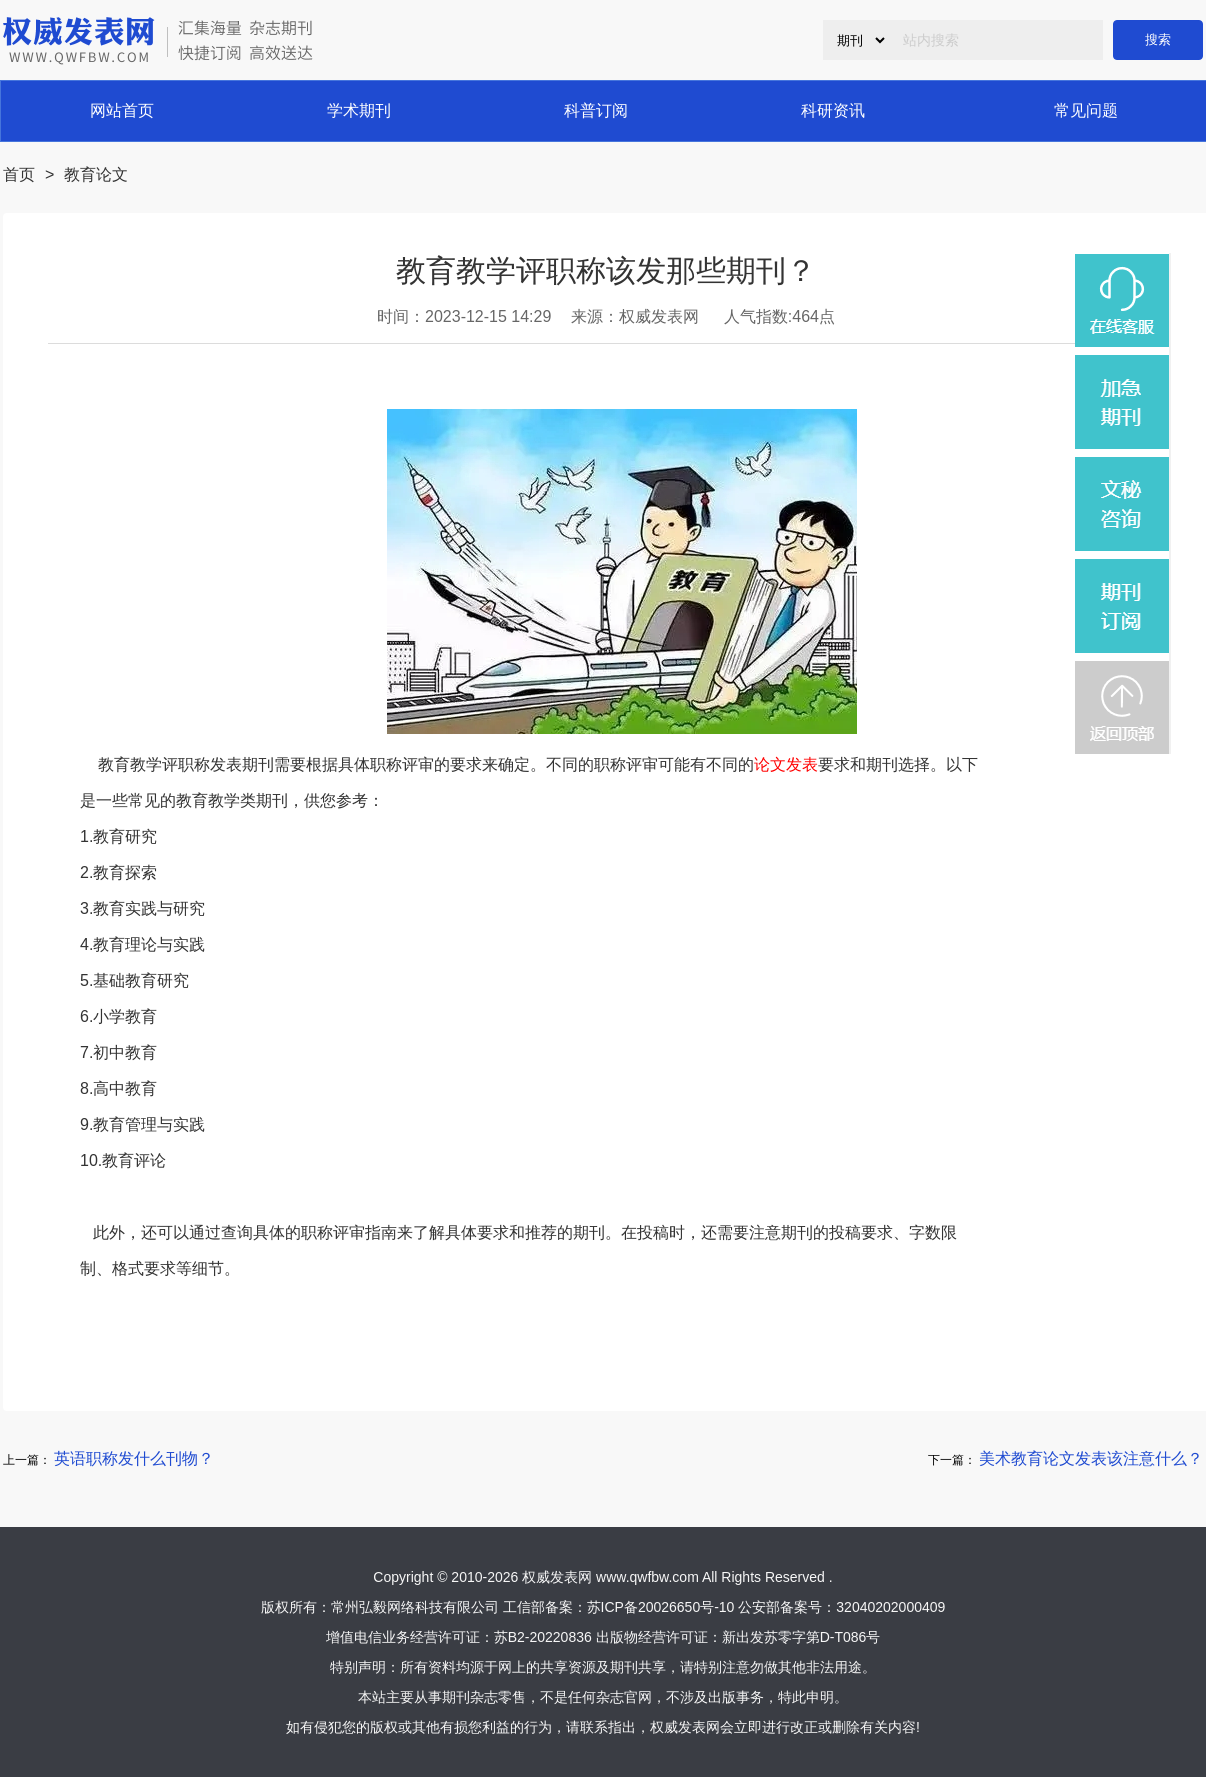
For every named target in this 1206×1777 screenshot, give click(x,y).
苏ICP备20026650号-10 (661, 1607)
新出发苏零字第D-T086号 (801, 1637)
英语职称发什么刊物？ (134, 1458)
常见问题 (1086, 110)
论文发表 (786, 764)
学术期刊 (359, 110)
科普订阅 (596, 110)
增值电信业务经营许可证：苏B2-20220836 (459, 1637)
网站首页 (122, 110)
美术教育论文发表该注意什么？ (1091, 1458)
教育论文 (96, 174)
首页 (19, 174)
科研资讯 (833, 110)
